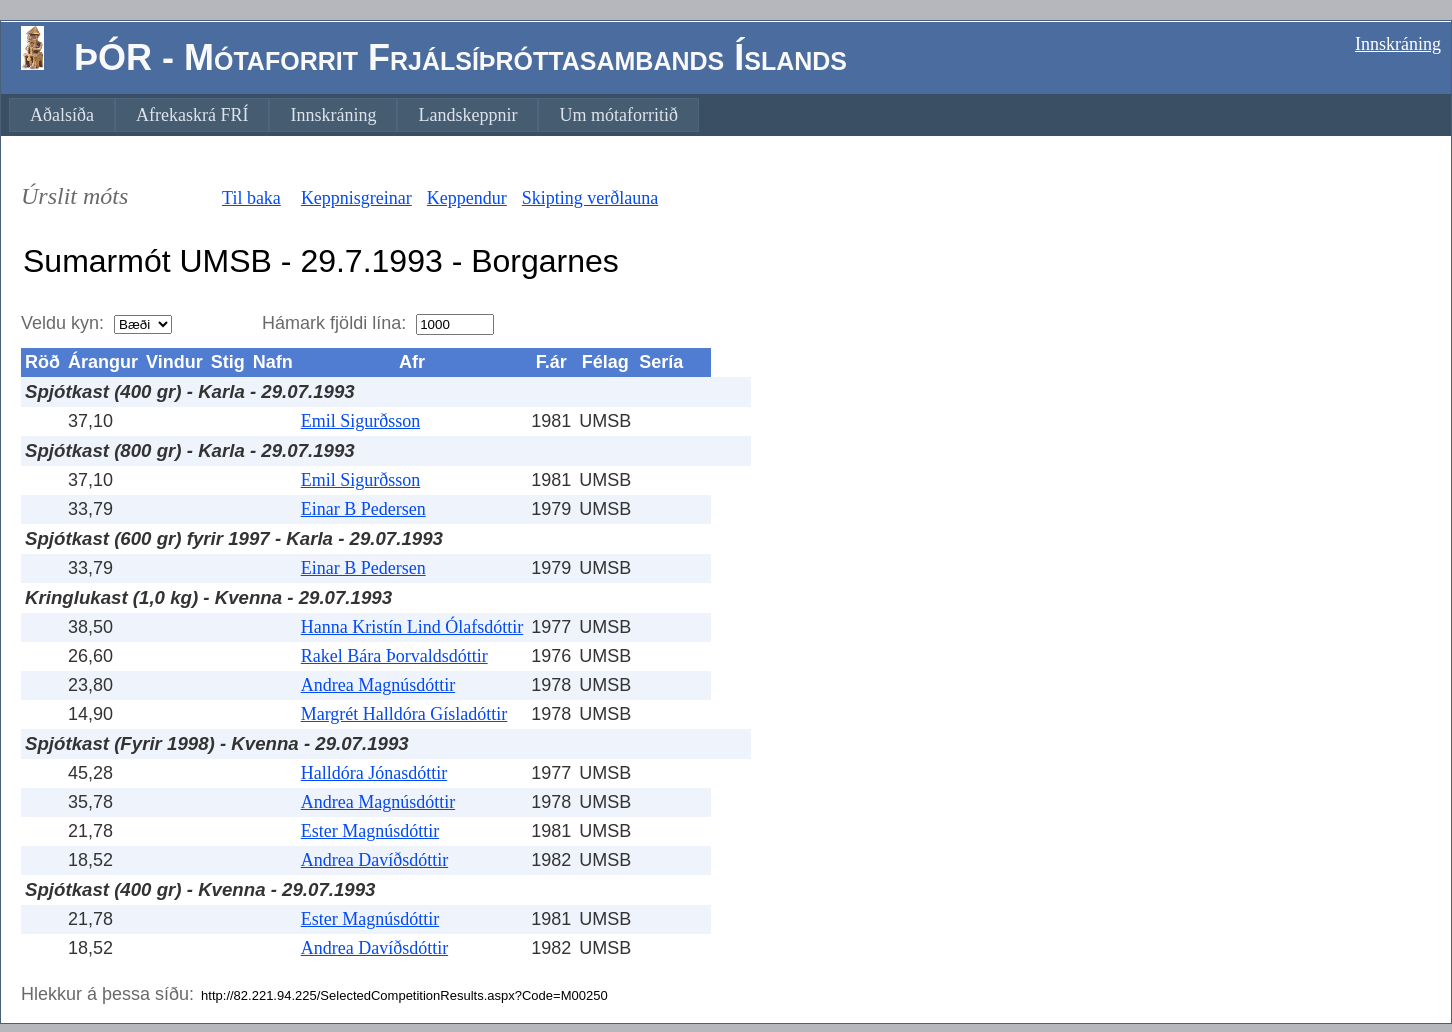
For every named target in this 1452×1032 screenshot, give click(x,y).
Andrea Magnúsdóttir (378, 685)
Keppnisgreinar (356, 198)
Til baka (251, 198)
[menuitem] (62, 115)
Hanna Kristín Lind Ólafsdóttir (412, 627)
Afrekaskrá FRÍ (192, 115)
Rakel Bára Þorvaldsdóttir (394, 656)
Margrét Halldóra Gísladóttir (404, 714)
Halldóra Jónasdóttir (374, 773)
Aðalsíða (62, 115)
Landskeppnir (467, 115)
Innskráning (1398, 44)
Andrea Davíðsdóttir (374, 860)
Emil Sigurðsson (361, 421)
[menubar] (354, 115)
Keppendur (467, 198)
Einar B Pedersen (363, 509)
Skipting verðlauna (590, 198)
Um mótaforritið (618, 115)
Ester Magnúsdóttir (370, 831)
